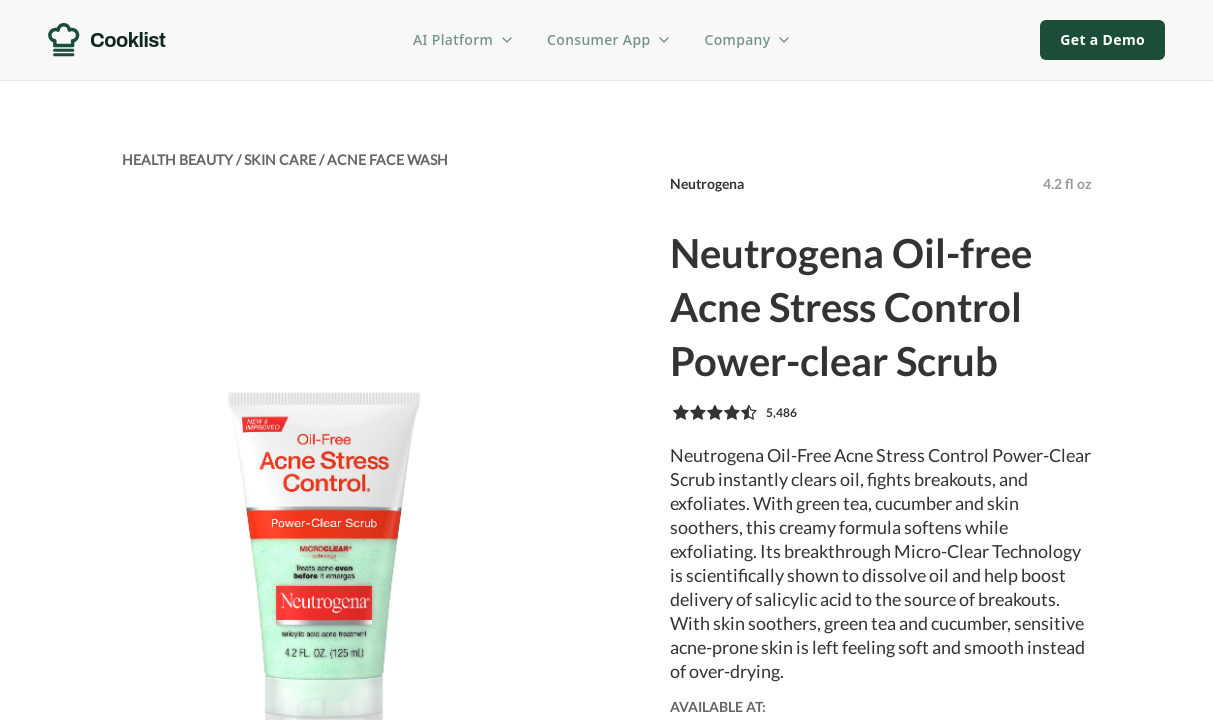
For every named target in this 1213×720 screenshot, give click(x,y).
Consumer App (609, 39)
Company (748, 39)
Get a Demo (1102, 39)
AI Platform (464, 39)
